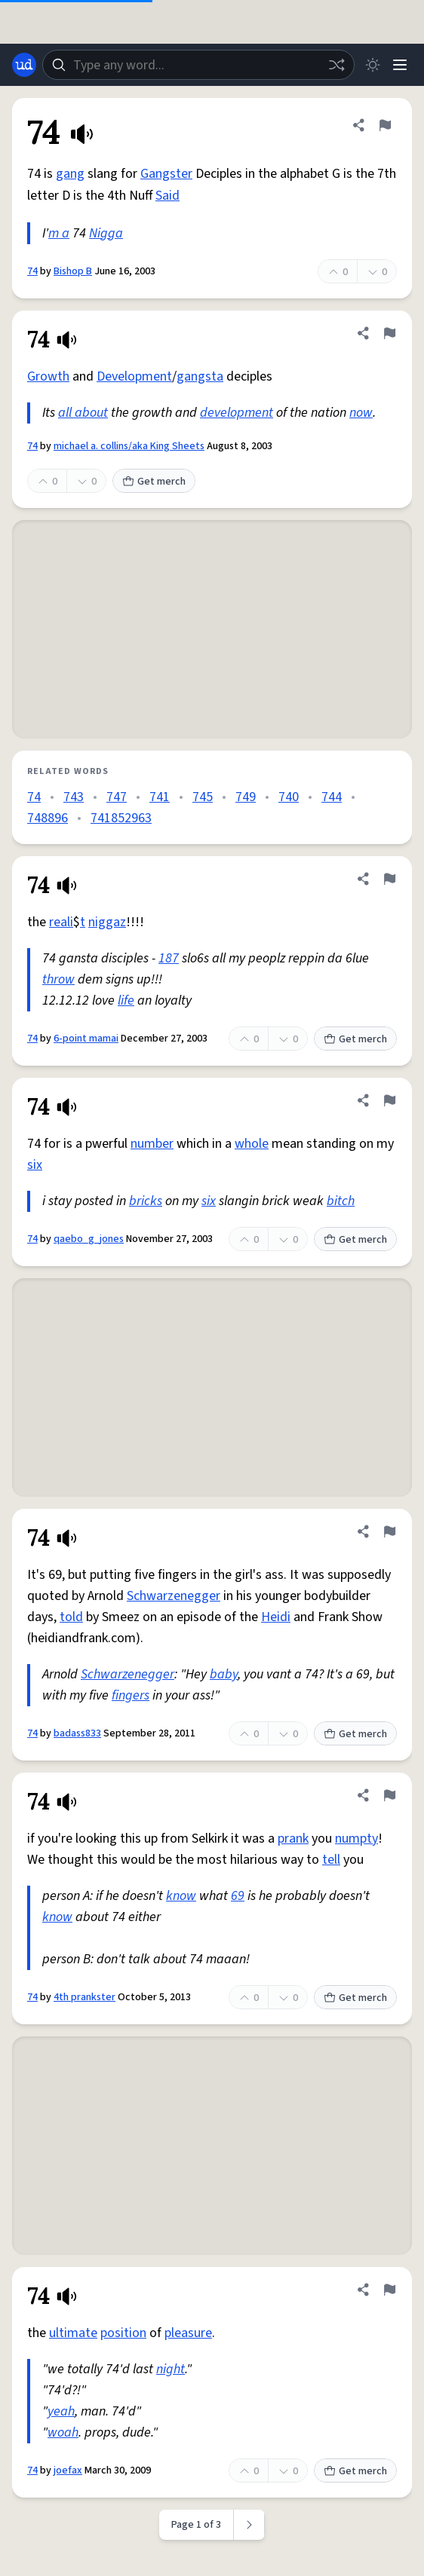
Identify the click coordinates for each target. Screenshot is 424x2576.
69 (237, 1895)
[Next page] (249, 2525)
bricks (145, 1201)
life (126, 1000)
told (71, 1617)
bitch (341, 1201)
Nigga (106, 233)
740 (288, 797)
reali (61, 922)
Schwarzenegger (173, 1595)
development (236, 412)
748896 (47, 818)
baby (224, 1674)
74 (32, 271)
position (123, 2333)
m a (58, 233)
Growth (48, 376)
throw (58, 979)
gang (70, 173)
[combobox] (198, 65)
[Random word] (336, 65)
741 (159, 797)
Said (167, 195)
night (170, 2369)
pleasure (188, 2333)
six (34, 1164)
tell (331, 1859)
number (152, 1143)
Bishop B (73, 271)
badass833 (77, 1733)
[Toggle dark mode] (373, 65)
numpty (356, 1838)
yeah (61, 2411)
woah (63, 2432)
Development (134, 376)
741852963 (121, 818)
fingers (130, 1695)
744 (331, 797)
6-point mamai (86, 1038)
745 (202, 797)
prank (293, 1838)
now (361, 412)
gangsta (200, 376)
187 (168, 958)
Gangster (166, 173)
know (181, 1895)
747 (116, 797)
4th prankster (84, 1997)
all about (83, 412)
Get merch (154, 481)
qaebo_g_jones (89, 1239)
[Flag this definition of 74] (385, 125)
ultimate (73, 2333)
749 (245, 797)
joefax (68, 2470)
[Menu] (400, 65)
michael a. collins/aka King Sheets (129, 446)
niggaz (107, 922)
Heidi (275, 1617)
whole (252, 1143)
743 (73, 797)
